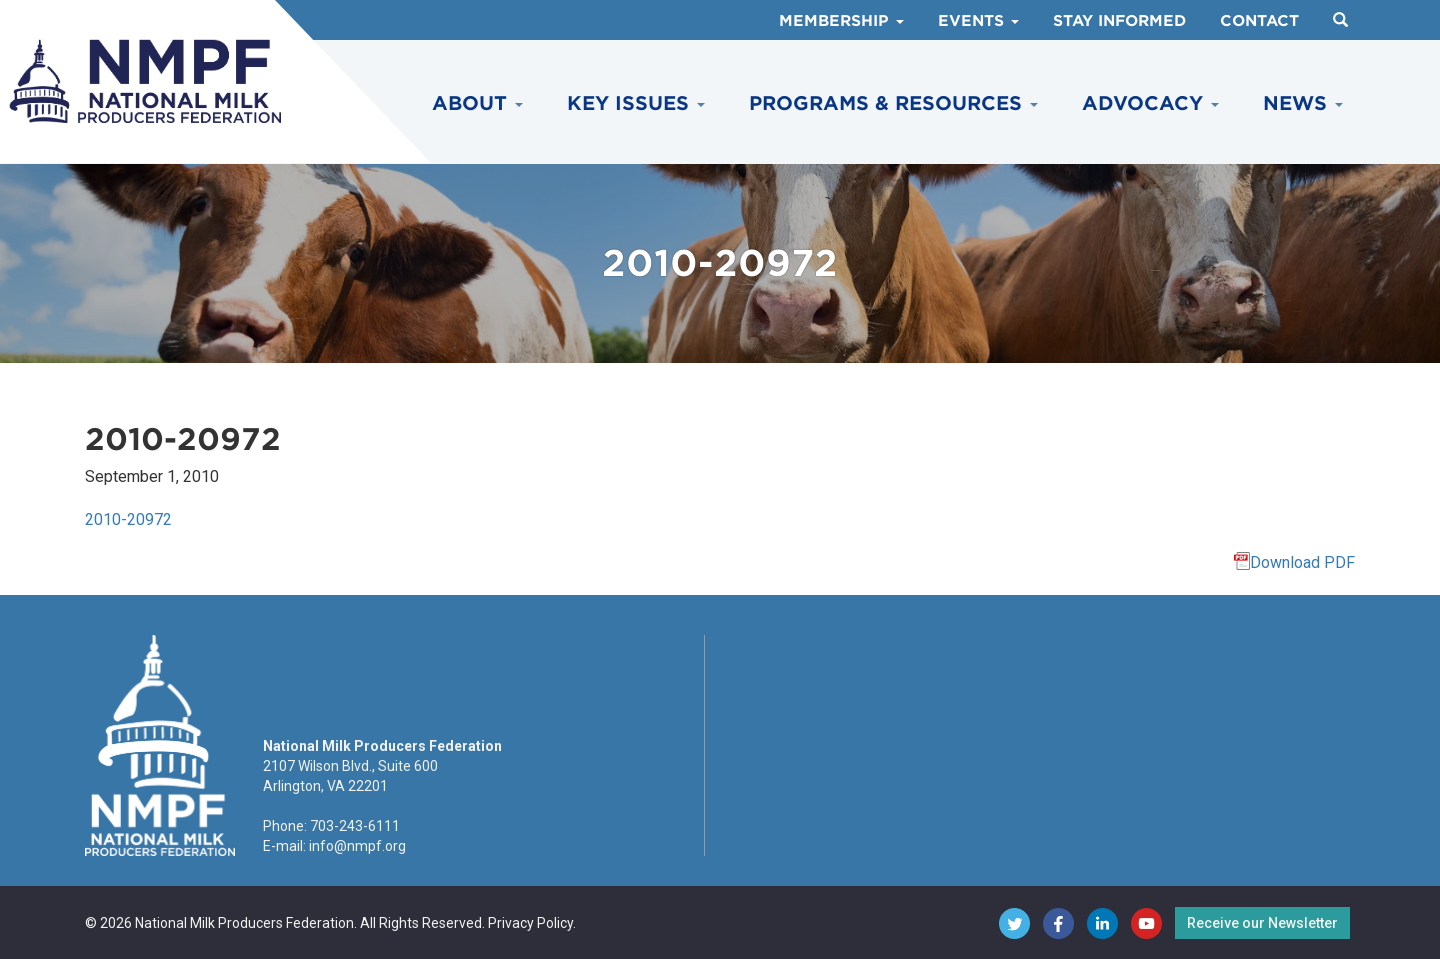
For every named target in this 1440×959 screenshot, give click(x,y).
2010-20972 (128, 519)
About (477, 103)
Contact (1259, 21)
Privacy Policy (530, 923)
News (1303, 103)
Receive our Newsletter (1262, 923)
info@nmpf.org (357, 846)
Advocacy (1150, 103)
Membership (841, 21)
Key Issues (636, 103)
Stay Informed (1119, 21)
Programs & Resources (893, 103)
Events (978, 21)
